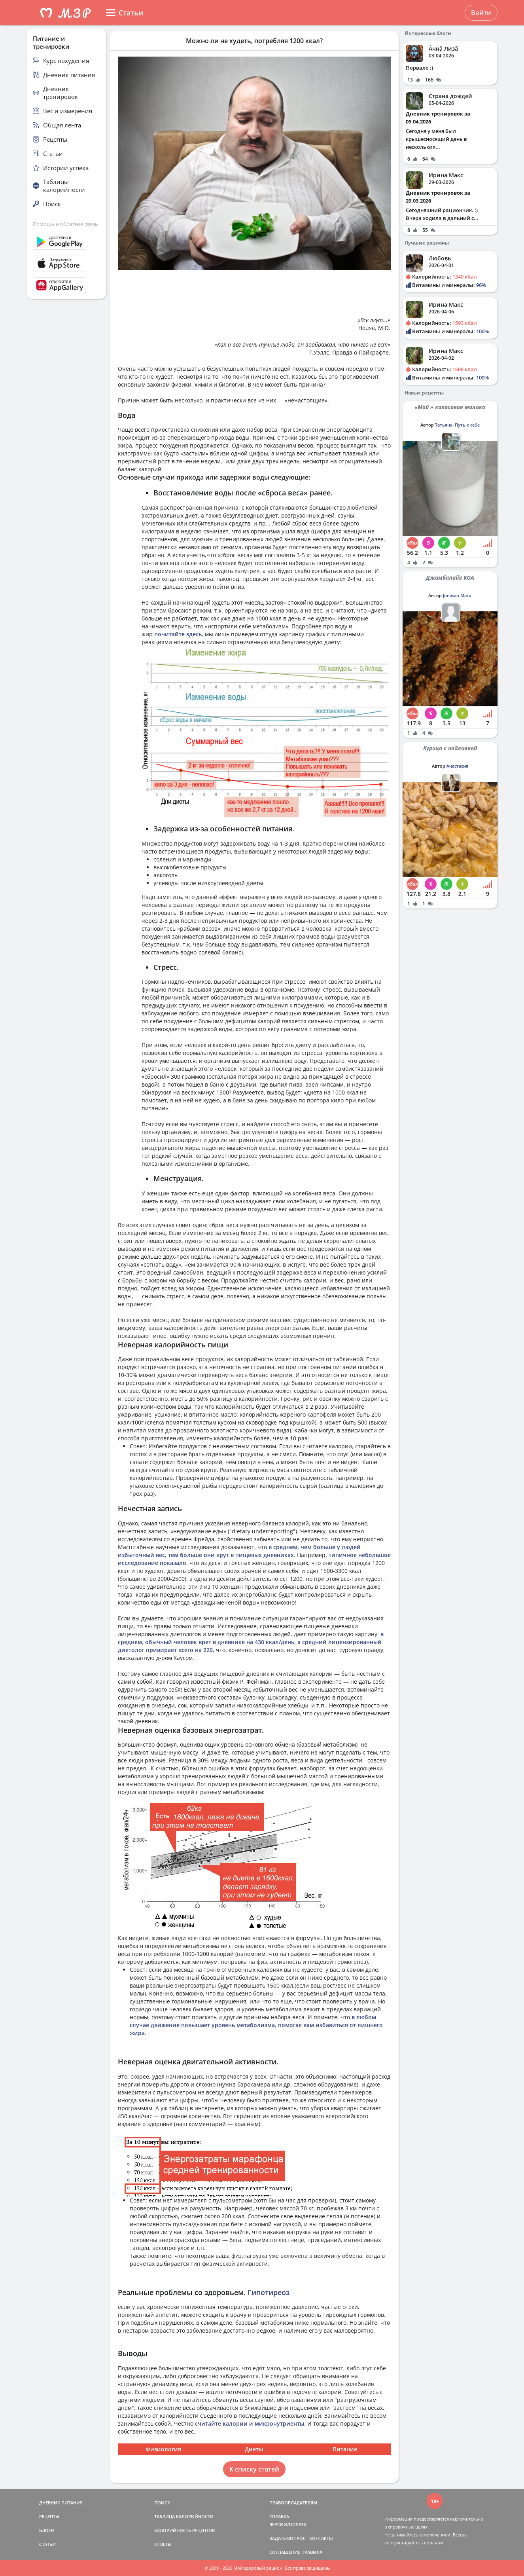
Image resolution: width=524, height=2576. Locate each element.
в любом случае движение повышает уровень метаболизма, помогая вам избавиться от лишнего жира (256, 2025)
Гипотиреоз (268, 2292)
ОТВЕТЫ (163, 2544)
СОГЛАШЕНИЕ (284, 2552)
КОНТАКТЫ (321, 2538)
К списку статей (254, 2469)
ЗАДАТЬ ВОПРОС (287, 2538)
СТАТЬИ (47, 2544)
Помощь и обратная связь (65, 224)
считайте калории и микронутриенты (249, 2423)
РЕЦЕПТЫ (49, 2516)
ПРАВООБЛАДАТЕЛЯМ (293, 2503)
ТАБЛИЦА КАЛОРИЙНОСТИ (184, 2516)
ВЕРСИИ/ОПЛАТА (287, 2524)
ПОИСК (162, 2503)
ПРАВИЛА (311, 2552)
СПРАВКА (279, 2516)
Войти (481, 12)
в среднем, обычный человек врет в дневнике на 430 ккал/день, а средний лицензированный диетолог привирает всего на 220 (251, 1642)
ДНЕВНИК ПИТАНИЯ (61, 2503)
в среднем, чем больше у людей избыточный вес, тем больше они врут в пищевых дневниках (239, 1551)
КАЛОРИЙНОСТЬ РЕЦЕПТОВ (184, 2530)
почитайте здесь (178, 634)
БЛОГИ (47, 2530)
